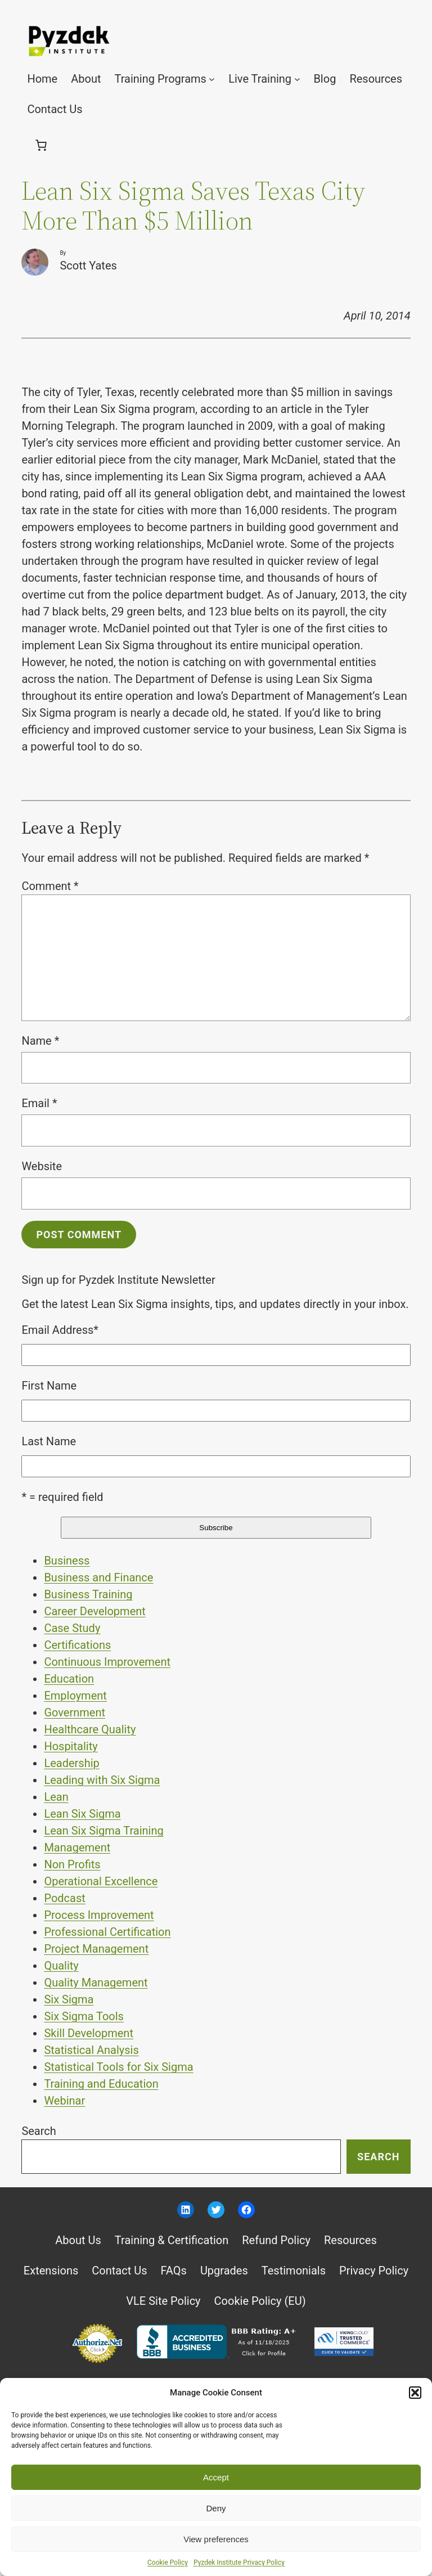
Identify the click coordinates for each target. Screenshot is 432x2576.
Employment (75, 1695)
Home (42, 79)
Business (66, 1560)
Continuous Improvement (107, 1662)
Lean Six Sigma (82, 1813)
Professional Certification (107, 1932)
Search (38, 2131)
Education (69, 1678)
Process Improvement (99, 1915)
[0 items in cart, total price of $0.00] (41, 145)
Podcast (64, 1898)
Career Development (94, 1611)
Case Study (72, 1628)
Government (74, 1712)
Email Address (59, 1330)
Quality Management (95, 1982)
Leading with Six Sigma (102, 1780)
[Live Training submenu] (297, 79)
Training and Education (101, 2084)
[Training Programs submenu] (212, 79)
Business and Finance (98, 1577)
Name (40, 1041)
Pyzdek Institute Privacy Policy (239, 2562)
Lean (56, 1797)
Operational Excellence (101, 1881)
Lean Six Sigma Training (103, 1830)
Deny (216, 2508)
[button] (415, 2392)
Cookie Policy (167, 2562)
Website (41, 1166)
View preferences (216, 2539)
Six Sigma (68, 1999)
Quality (61, 1965)
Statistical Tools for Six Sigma (118, 2067)
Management (77, 1847)
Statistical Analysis (91, 2050)
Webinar (64, 2100)
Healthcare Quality (90, 1729)
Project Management (96, 1948)
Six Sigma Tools (84, 2016)
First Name (48, 1385)
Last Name (48, 1441)
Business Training (88, 1594)
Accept (216, 2477)
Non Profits (72, 1864)
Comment (49, 886)
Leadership (71, 1763)
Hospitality (70, 1746)
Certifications (77, 1645)
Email (39, 1103)
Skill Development (88, 2033)
